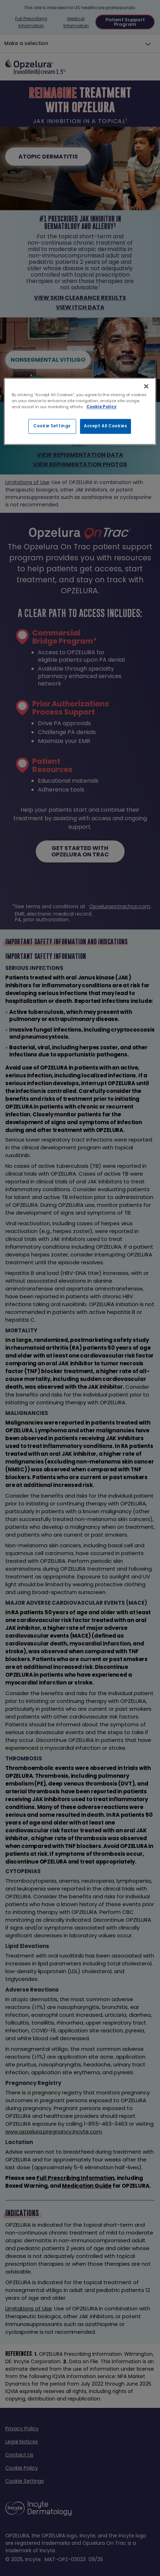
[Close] (146, 386)
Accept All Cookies (105, 426)
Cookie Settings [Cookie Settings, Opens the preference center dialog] (52, 426)
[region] (80, 411)
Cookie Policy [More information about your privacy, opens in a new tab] (101, 407)
